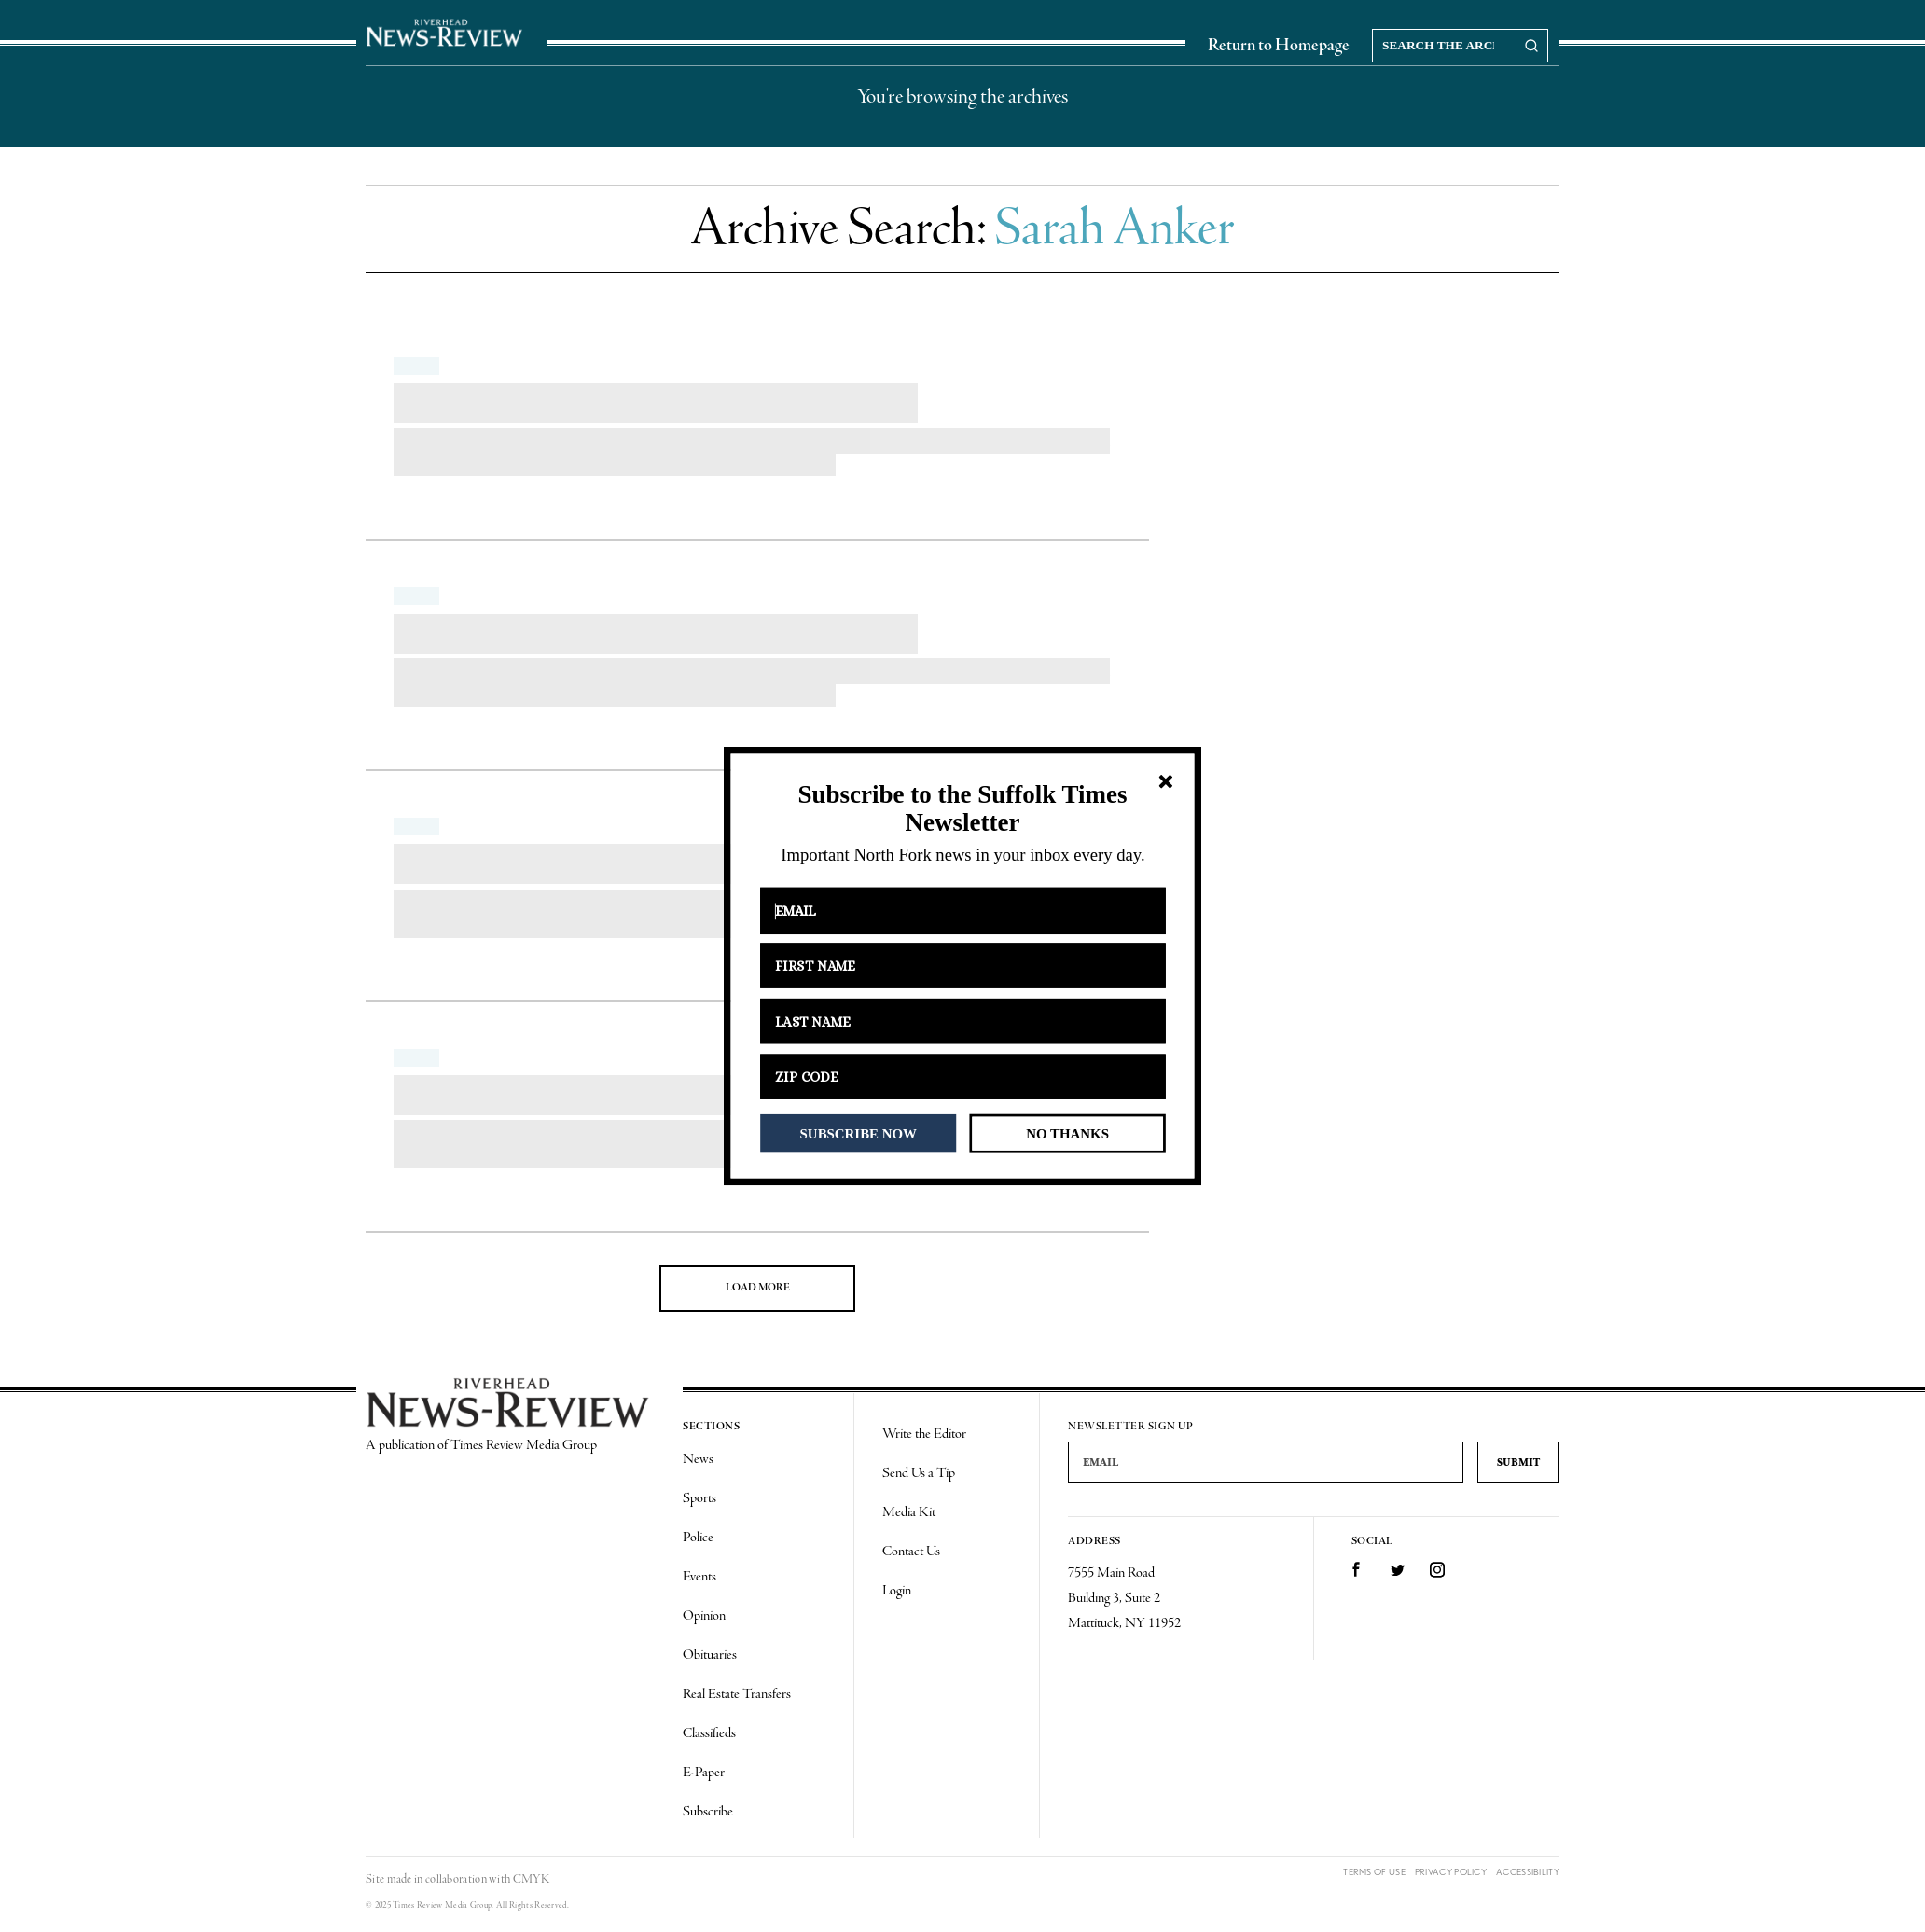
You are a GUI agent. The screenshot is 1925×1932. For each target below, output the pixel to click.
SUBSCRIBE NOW (858, 1132)
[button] (962, 808)
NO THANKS (1067, 1132)
